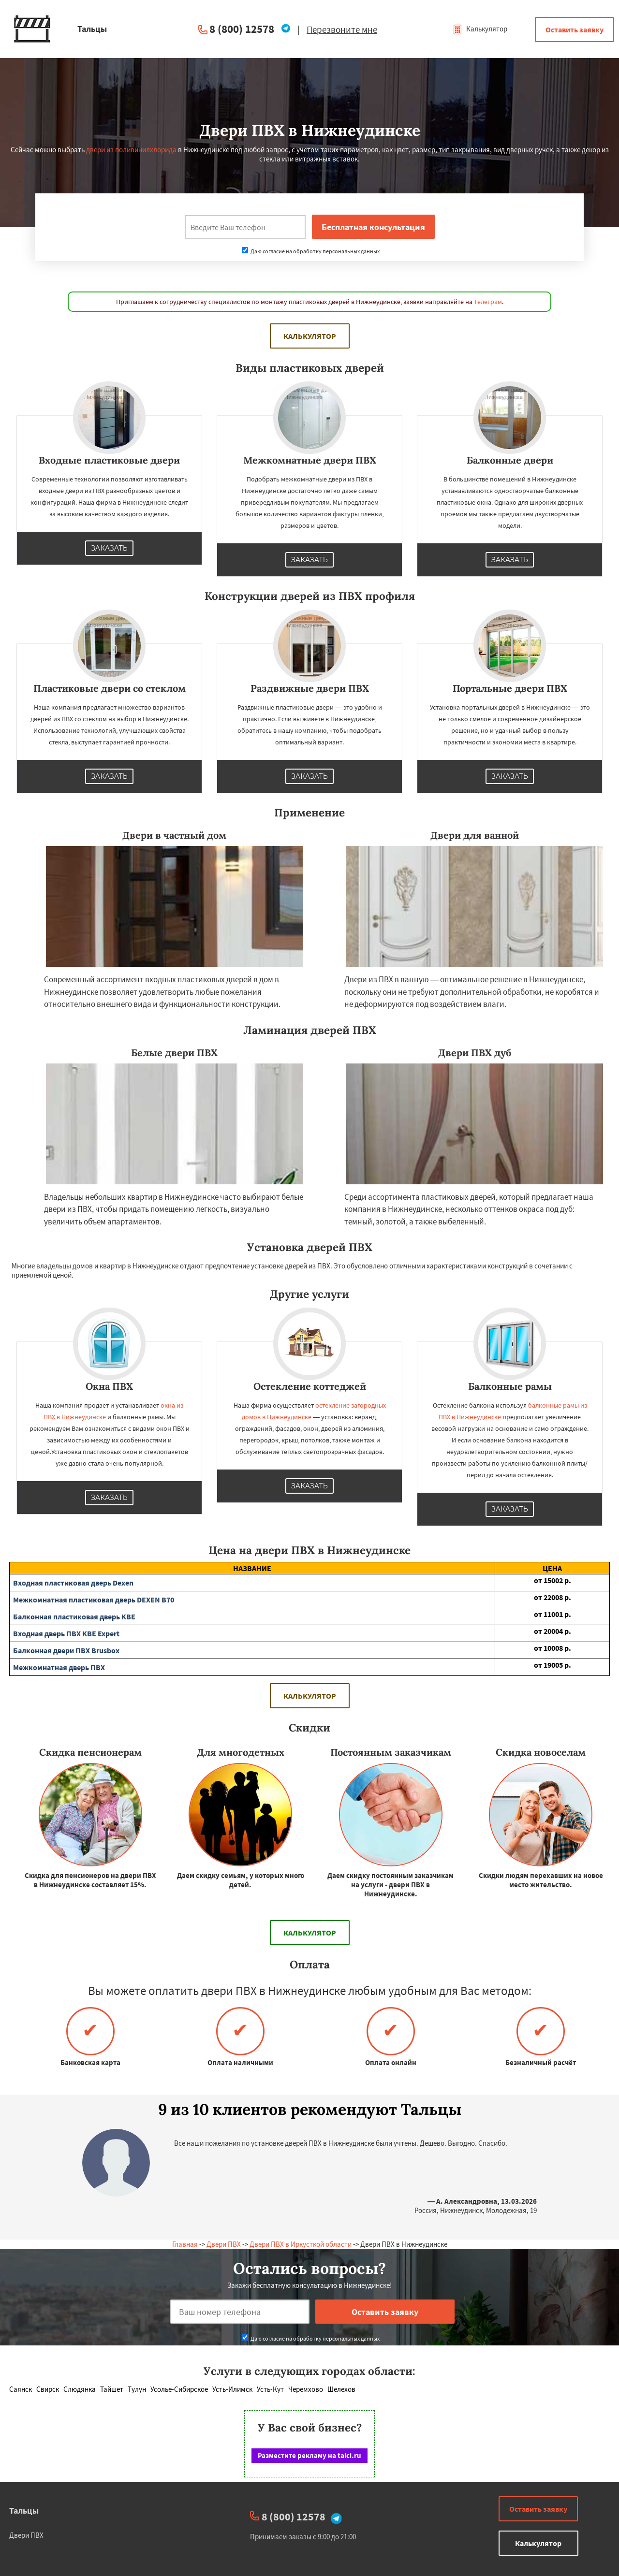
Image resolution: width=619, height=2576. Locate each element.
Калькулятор (480, 28)
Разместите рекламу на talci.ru (309, 2455)
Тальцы (24, 2510)
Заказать (109, 548)
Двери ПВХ (223, 2244)
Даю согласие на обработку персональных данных (311, 251)
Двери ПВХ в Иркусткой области (301, 2244)
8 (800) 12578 (241, 29)
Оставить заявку (574, 29)
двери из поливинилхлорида (131, 149)
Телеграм (488, 301)
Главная (185, 2244)
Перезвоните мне (342, 29)
